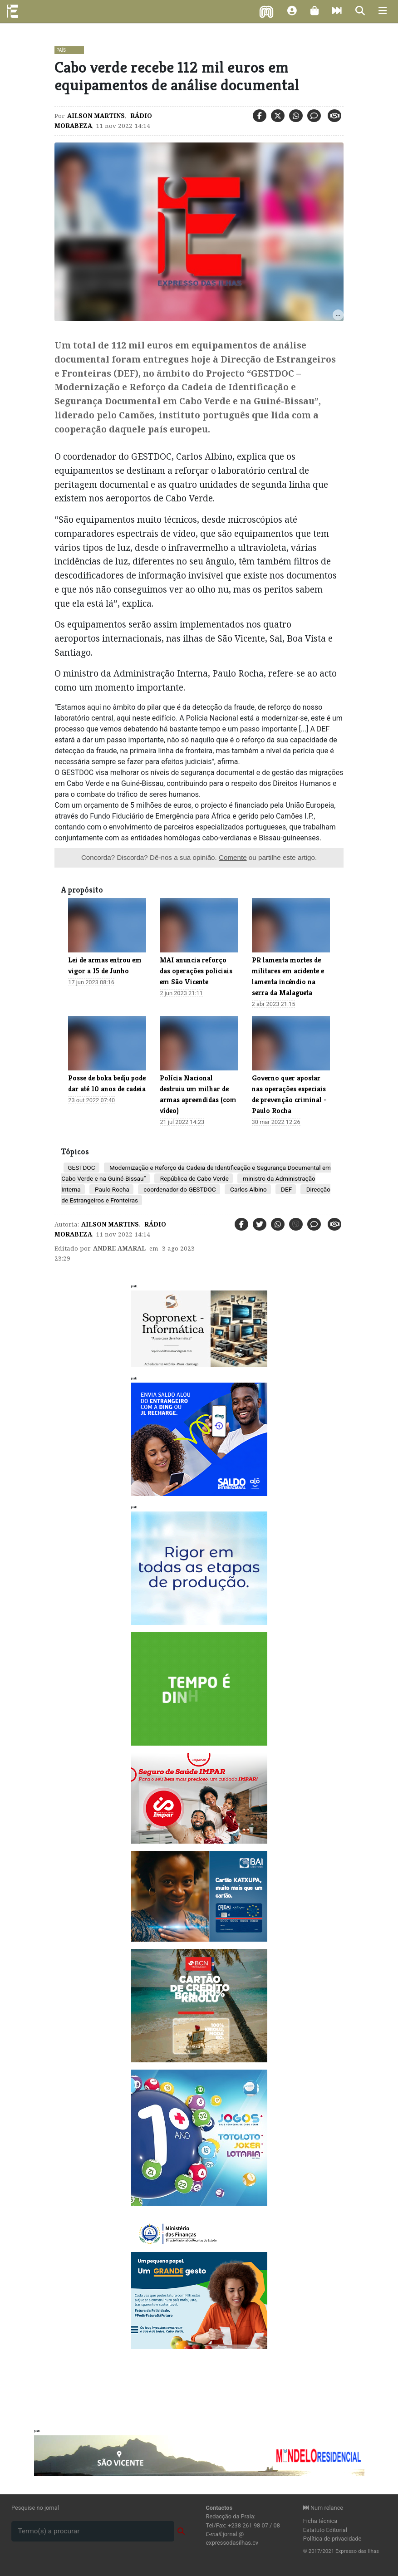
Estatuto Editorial (325, 2530)
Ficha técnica (320, 2520)
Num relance (323, 2507)
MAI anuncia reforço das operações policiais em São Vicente (196, 970)
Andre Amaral (119, 1248)
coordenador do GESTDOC (179, 1189)
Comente (233, 857)
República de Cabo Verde (193, 1178)
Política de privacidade (332, 2538)
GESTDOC (81, 1167)
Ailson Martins (96, 116)
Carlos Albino (248, 1189)
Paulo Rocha (111, 1189)
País (61, 50)
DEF (286, 1189)
